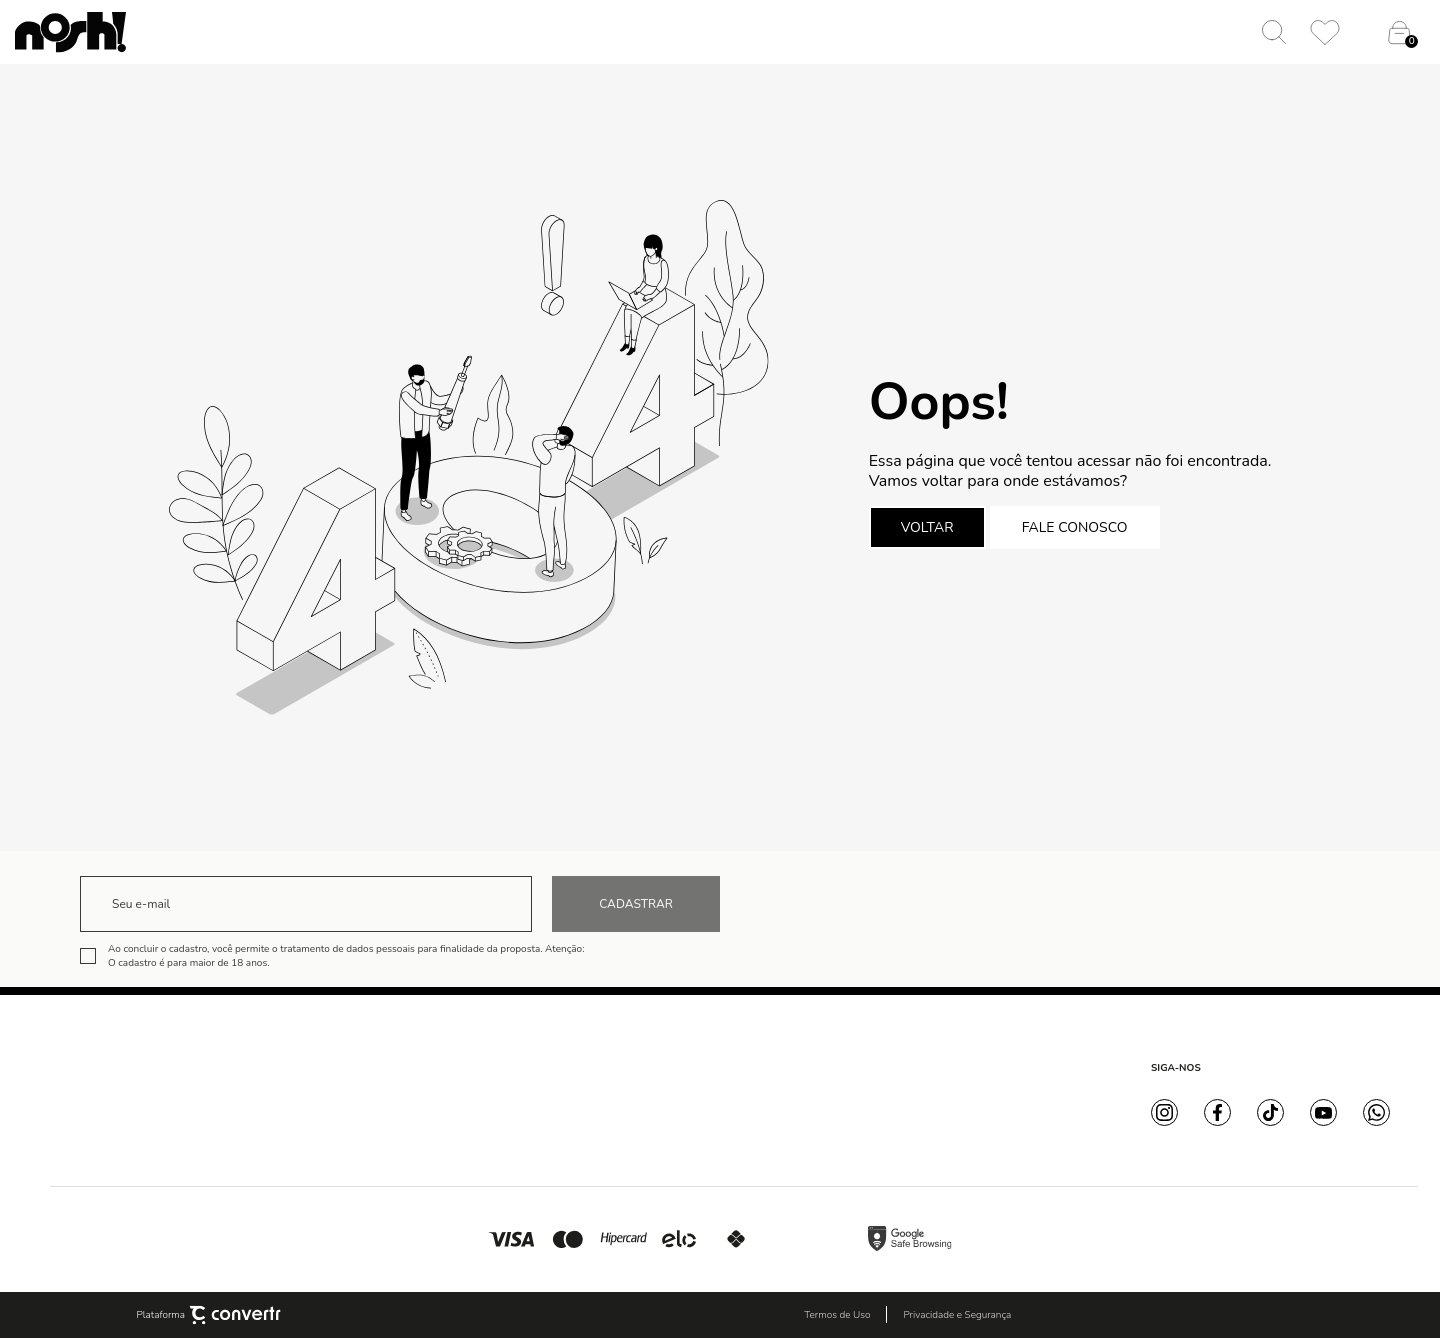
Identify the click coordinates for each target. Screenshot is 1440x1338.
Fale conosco (1075, 527)
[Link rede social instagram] (1164, 1112)
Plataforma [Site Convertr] (209, 1315)
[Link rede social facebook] (1217, 1112)
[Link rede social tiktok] (1270, 1112)
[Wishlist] (1325, 32)
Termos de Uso (837, 1315)
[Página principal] (70, 32)
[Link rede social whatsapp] (1376, 1112)
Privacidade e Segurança (957, 1315)
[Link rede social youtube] (1323, 1112)
